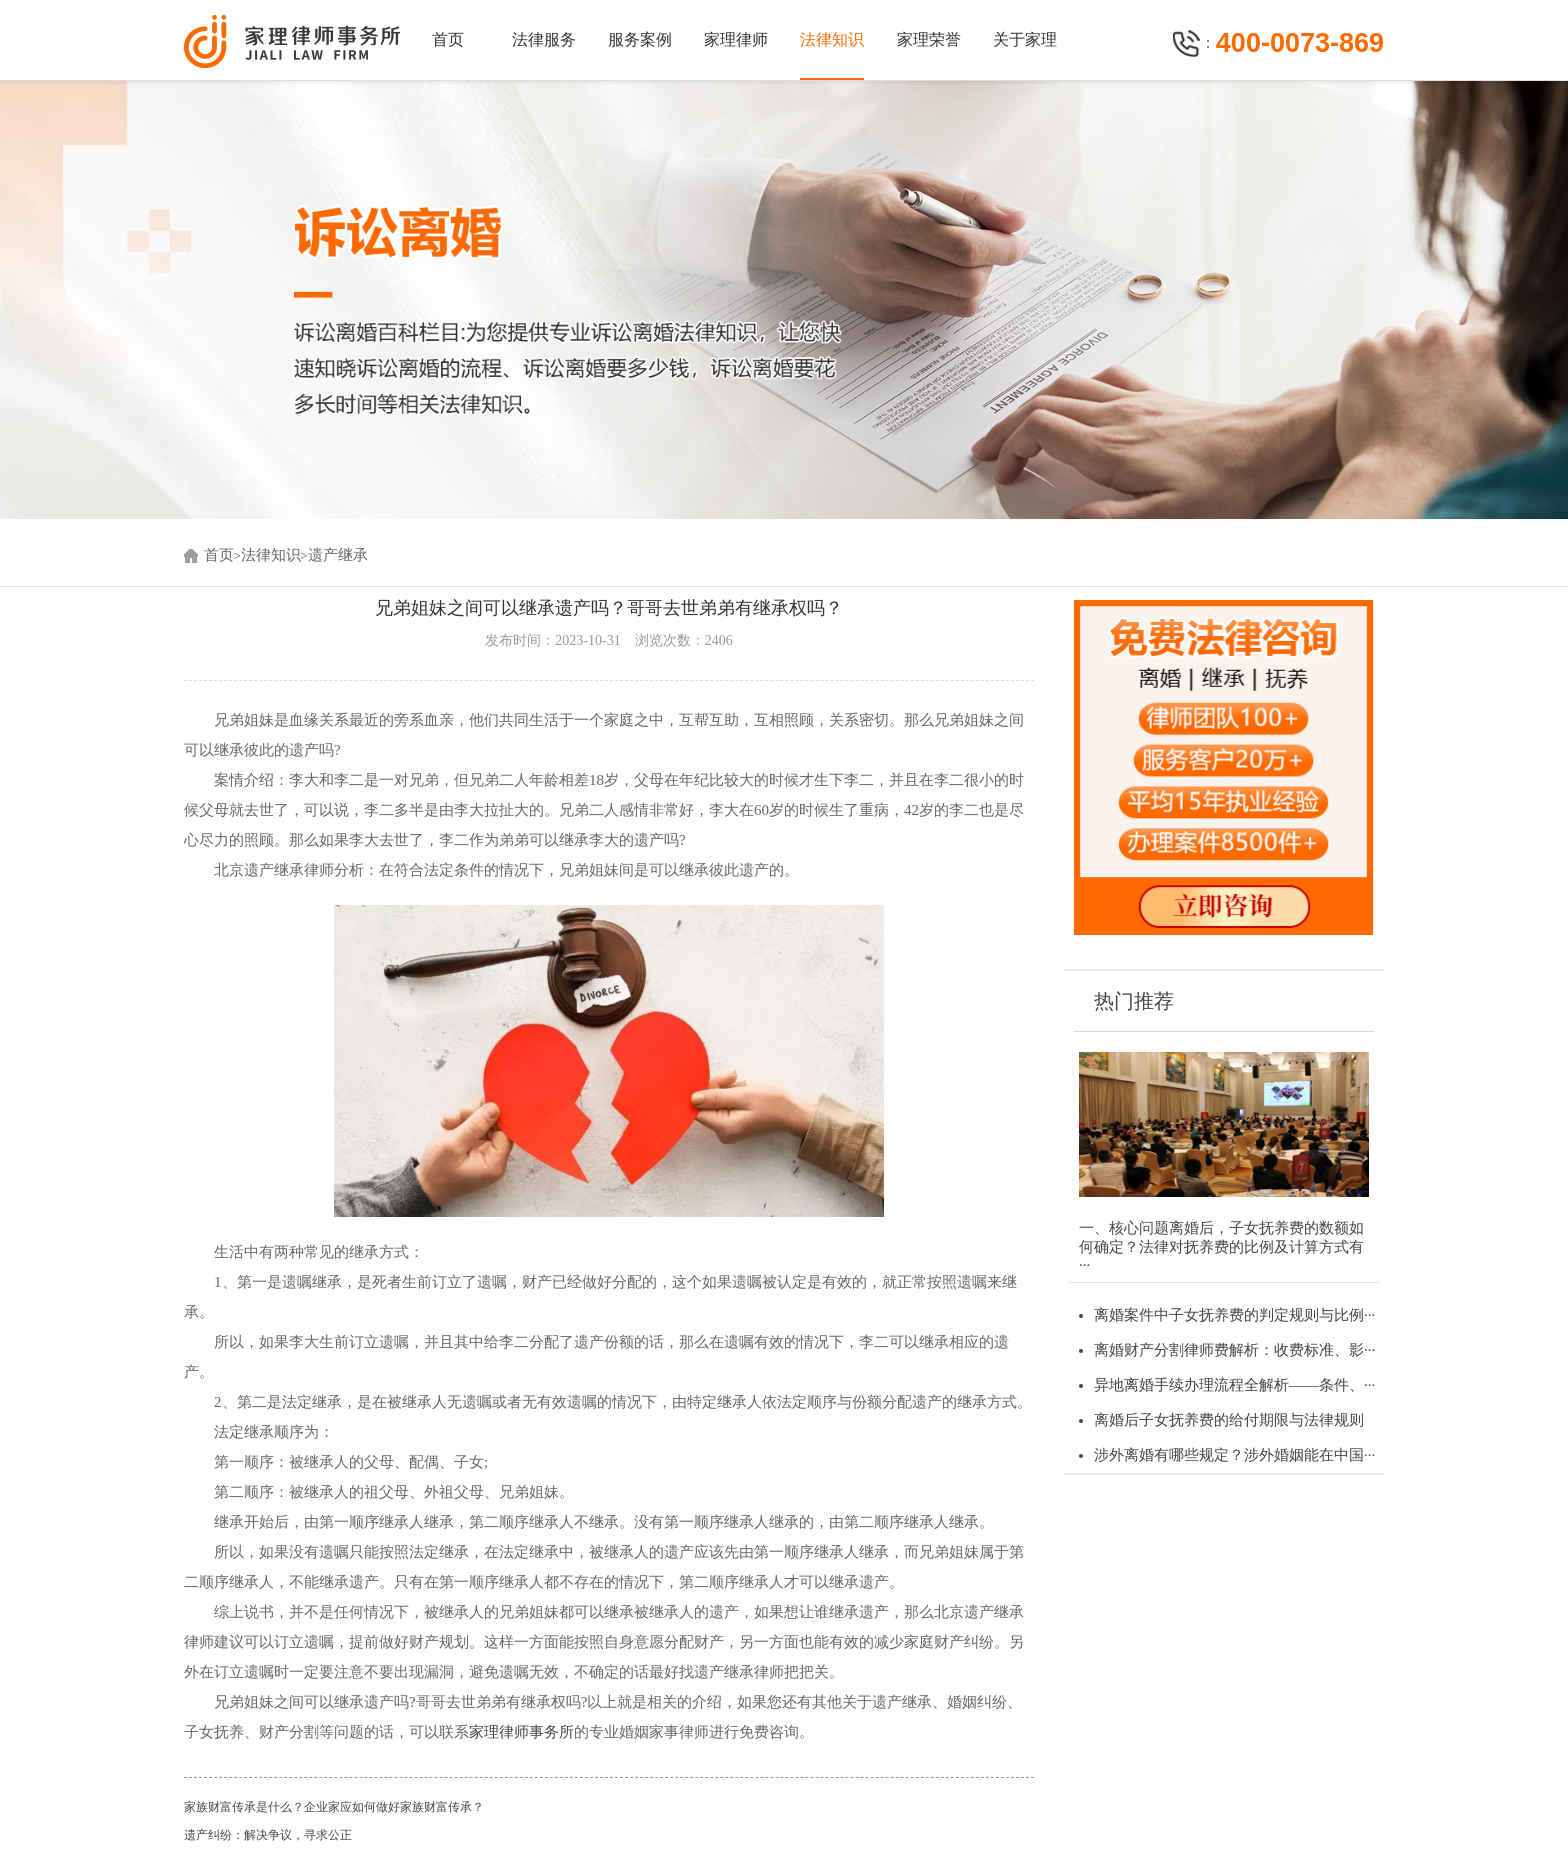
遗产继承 (338, 555)
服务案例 (640, 39)
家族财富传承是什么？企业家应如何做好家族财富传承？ (334, 1807)
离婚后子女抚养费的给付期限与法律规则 (1229, 1420)
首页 (448, 39)
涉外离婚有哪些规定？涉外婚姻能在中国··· (1234, 1455)
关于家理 (1025, 39)
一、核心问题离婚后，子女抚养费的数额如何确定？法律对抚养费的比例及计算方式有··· (1221, 1246)
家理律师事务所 (521, 1732)
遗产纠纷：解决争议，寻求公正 (268, 1835)
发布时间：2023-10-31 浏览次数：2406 (608, 640)
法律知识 (832, 39)
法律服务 (544, 39)
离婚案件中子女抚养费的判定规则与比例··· (1234, 1315)
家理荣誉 (929, 39)
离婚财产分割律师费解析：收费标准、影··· (1234, 1350)
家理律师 (736, 39)
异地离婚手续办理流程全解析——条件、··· (1234, 1385)
